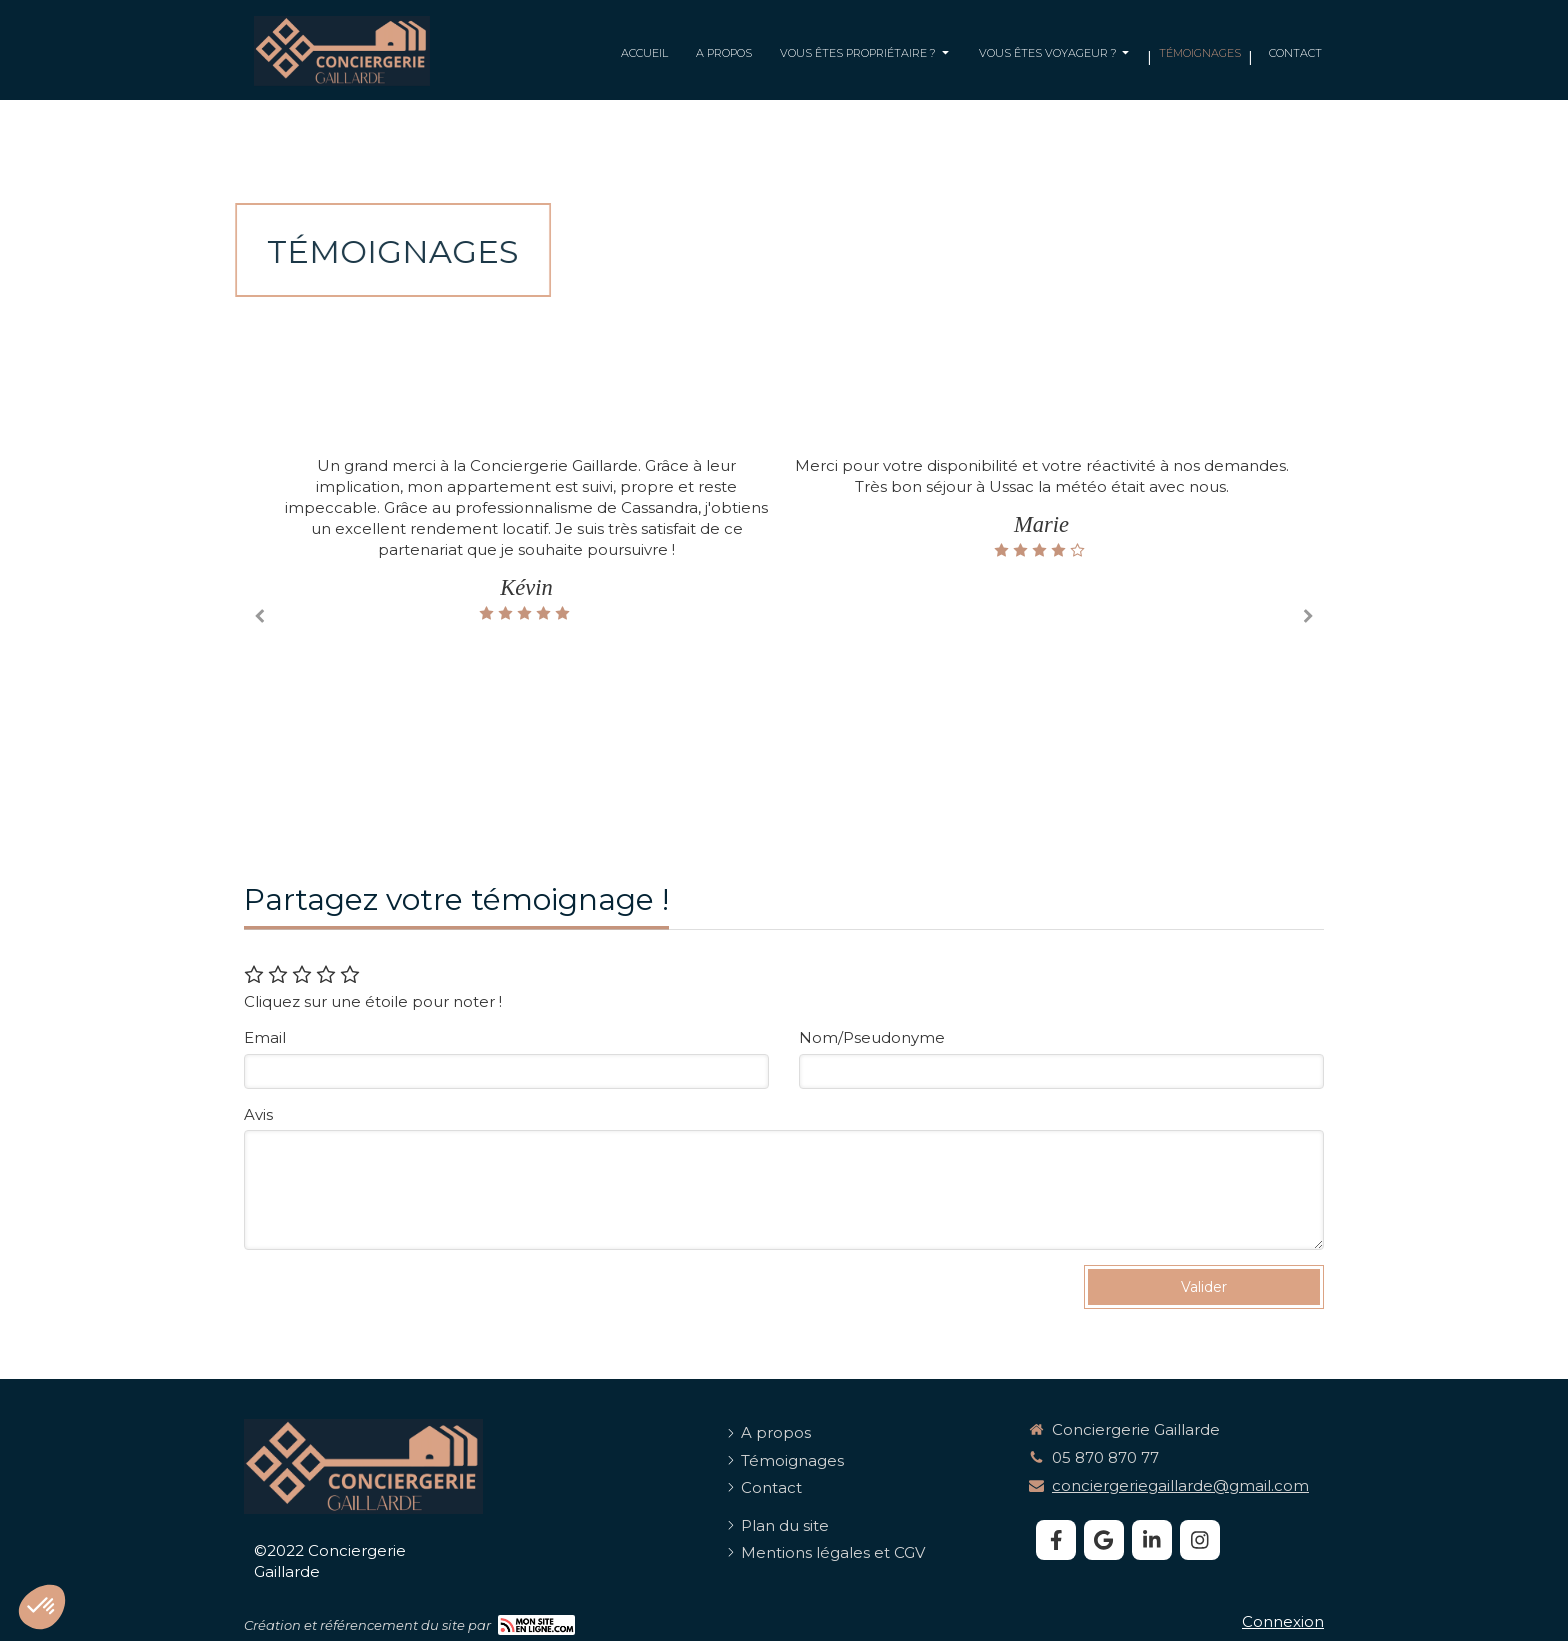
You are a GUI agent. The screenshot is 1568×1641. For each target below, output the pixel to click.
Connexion (1283, 1621)
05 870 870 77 (1105, 1457)
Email (265, 1037)
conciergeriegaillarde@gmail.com (1180, 1485)
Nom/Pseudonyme (872, 1037)
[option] (1041, 507)
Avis (258, 1114)
